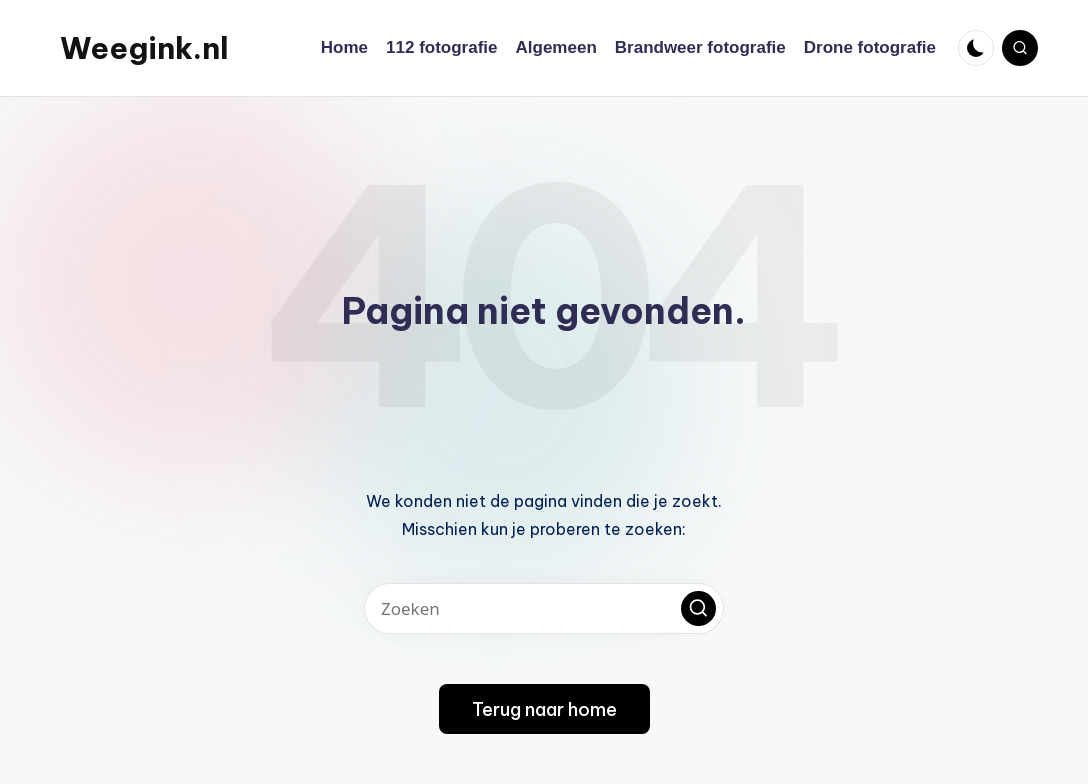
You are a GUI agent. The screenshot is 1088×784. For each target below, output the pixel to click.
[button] (698, 608)
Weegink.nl (144, 48)
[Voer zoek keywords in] (544, 608)
